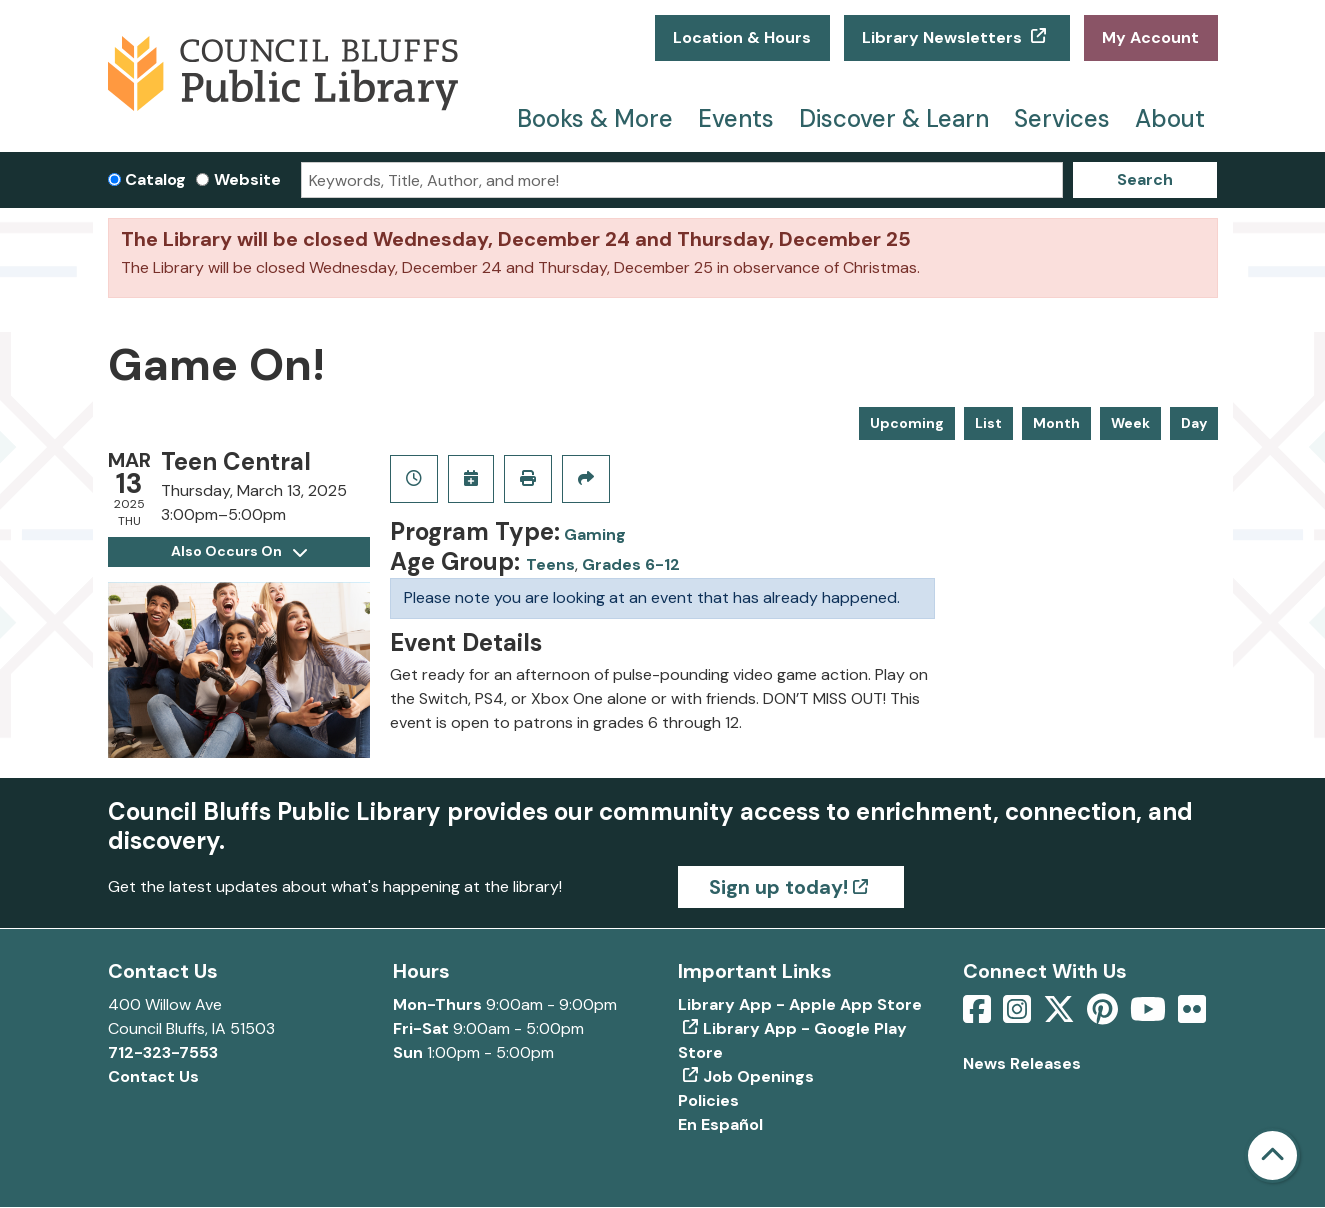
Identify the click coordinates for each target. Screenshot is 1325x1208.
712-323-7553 (163, 1052)
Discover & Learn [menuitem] (894, 118)
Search (1145, 179)
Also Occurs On (239, 551)
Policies (708, 1100)
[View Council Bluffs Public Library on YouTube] (1150, 1015)
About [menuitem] (1170, 118)
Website (247, 179)
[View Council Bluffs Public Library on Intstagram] (1019, 1015)
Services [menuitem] (1062, 118)
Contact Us (153, 1076)
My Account (1150, 37)
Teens (550, 564)
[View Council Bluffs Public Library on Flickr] (1192, 1015)
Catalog (155, 179)
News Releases (1022, 1063)
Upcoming (907, 423)
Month (1056, 423)
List (988, 423)
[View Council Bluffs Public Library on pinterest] (1104, 1015)
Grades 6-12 (631, 564)
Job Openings (758, 1076)
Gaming (595, 534)
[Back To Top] (1272, 1155)
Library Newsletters (944, 37)
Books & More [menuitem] (595, 118)
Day (1194, 423)
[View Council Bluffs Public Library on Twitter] (1061, 1015)
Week (1130, 423)
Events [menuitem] (736, 118)
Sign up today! (778, 887)
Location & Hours (742, 37)
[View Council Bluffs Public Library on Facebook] (979, 1015)
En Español (720, 1124)
